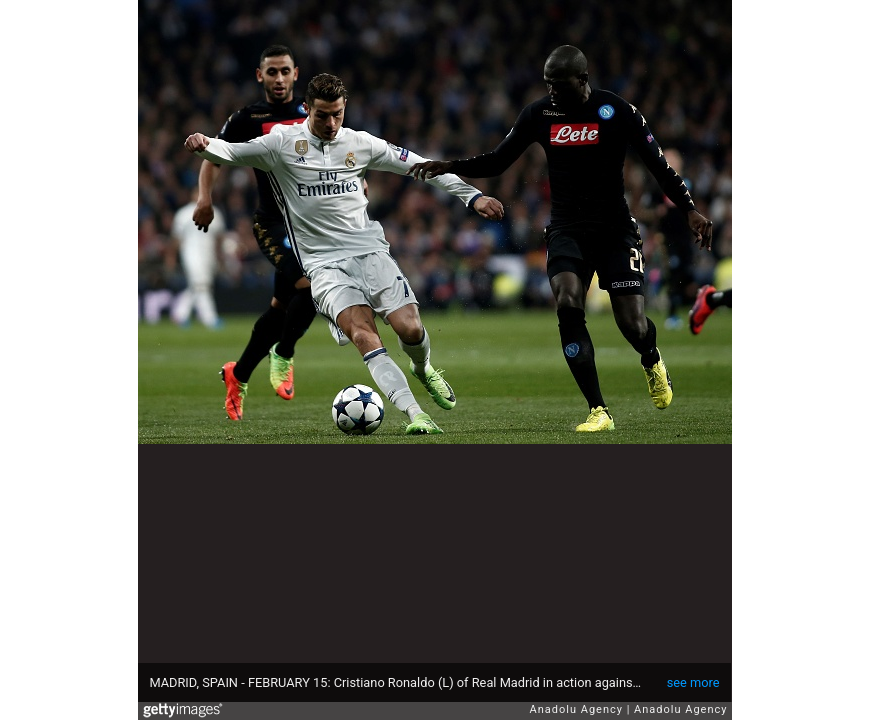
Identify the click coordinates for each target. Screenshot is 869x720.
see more (693, 682)
